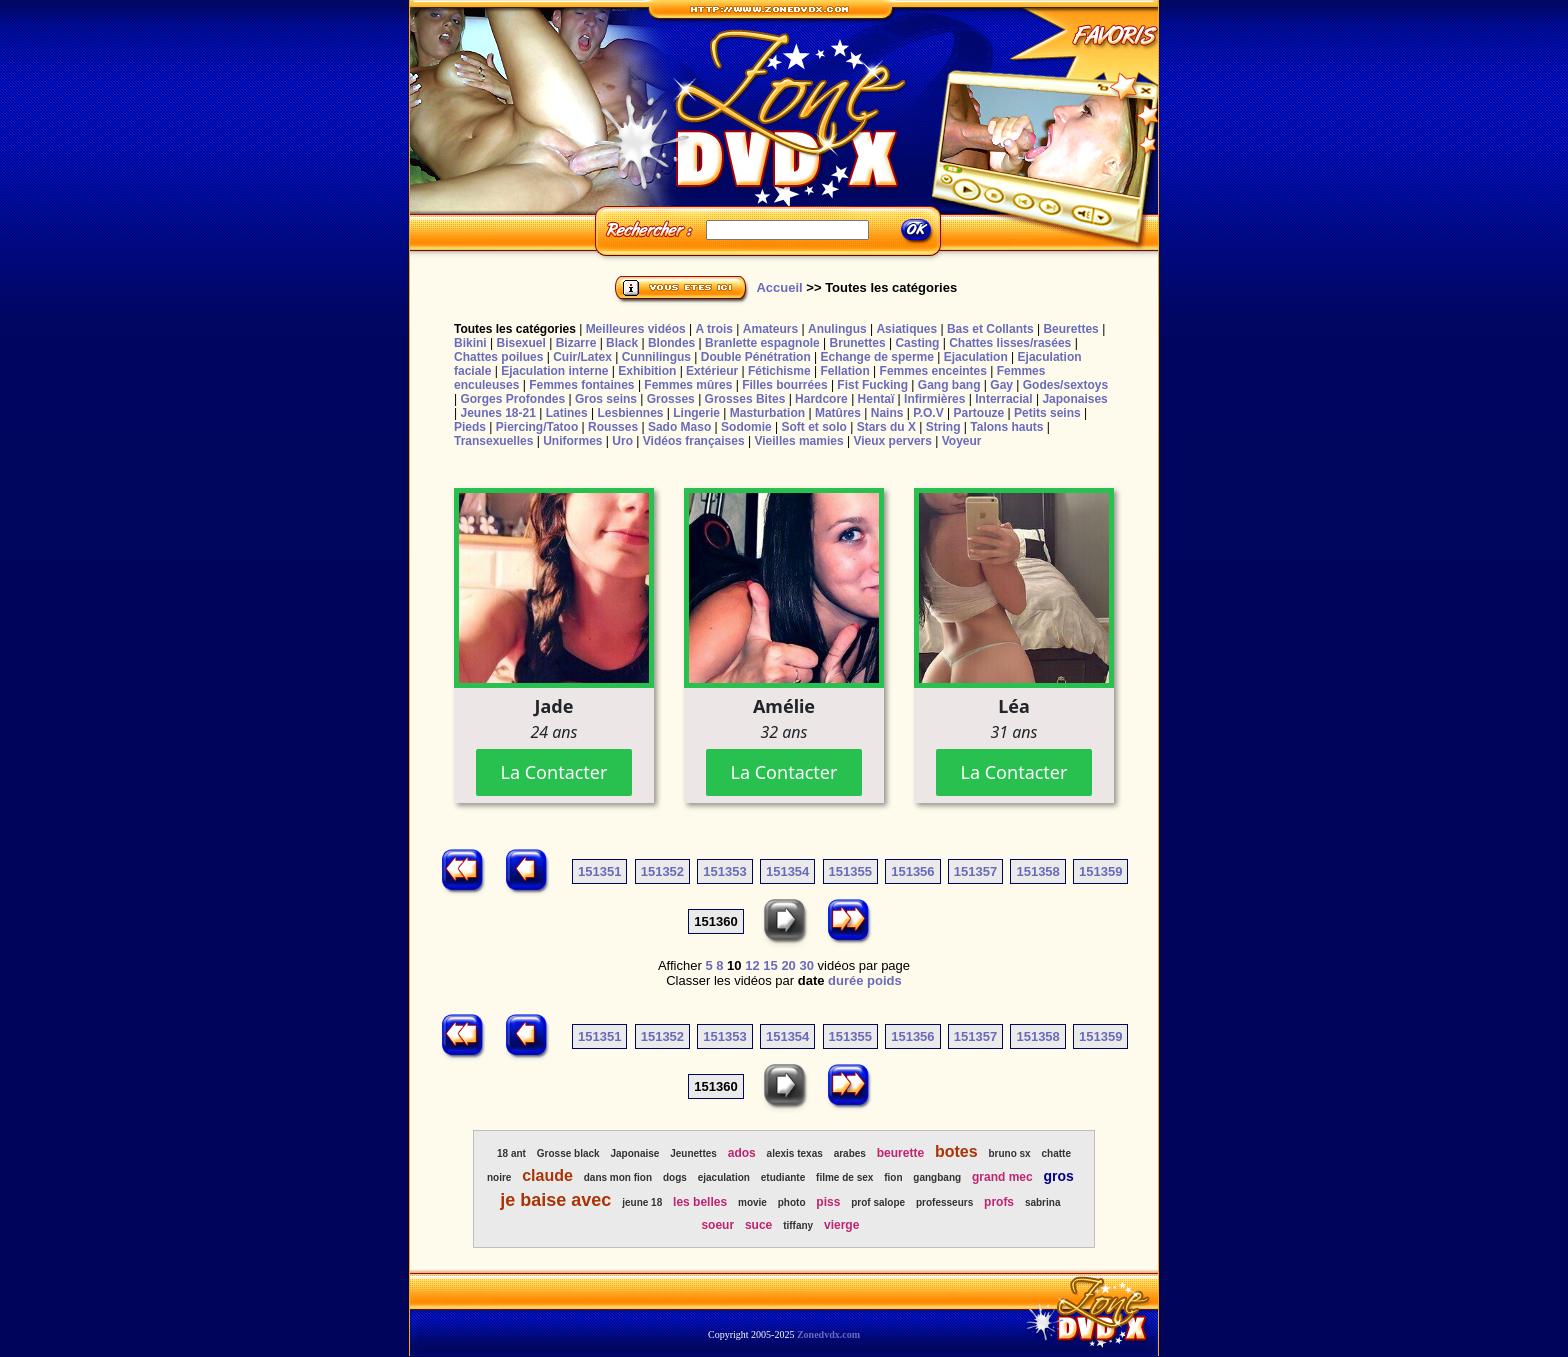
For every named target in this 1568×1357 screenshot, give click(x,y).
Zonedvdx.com (828, 1334)
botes (956, 1151)
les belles (700, 1202)
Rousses (613, 427)
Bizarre (576, 343)
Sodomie (746, 427)
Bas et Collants (990, 329)
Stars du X (886, 427)
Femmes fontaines (581, 385)
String (943, 427)
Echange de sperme (877, 357)
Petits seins (1047, 413)
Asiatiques (906, 329)
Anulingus (837, 329)
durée (845, 980)
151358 (1037, 871)
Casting (917, 343)
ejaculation (724, 1177)
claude (547, 1175)
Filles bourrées (784, 385)
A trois (714, 329)
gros (1059, 1176)
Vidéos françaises (694, 441)
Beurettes (1070, 329)
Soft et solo (814, 427)
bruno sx (1009, 1153)
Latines (567, 413)
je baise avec (555, 1200)
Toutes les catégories (515, 329)
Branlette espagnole (762, 343)
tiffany (798, 1225)
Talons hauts (1006, 427)
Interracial (1003, 399)
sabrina (1043, 1202)
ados (742, 1153)
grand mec (1002, 1177)
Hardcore (821, 399)
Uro (622, 441)
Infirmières (934, 399)
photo (792, 1202)
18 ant (511, 1153)
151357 (975, 871)
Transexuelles (493, 441)
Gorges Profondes (512, 399)
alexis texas (795, 1153)
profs (999, 1202)
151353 (724, 871)
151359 (1100, 871)
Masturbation (767, 413)
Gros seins (606, 399)
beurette (900, 1153)
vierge (841, 1225)
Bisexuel (520, 343)
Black (622, 343)
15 (770, 965)
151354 (787, 871)
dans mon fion (618, 1177)
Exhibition (647, 371)
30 (806, 965)
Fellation (844, 371)
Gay (1001, 385)
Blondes (671, 343)
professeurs (944, 1202)
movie (752, 1202)
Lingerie (696, 413)
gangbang (937, 1177)
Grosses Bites (745, 399)
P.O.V (928, 413)
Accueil (779, 287)
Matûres (838, 413)
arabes (850, 1153)
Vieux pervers (892, 441)
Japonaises (1074, 399)
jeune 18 (642, 1202)
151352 (662, 871)
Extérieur (712, 371)
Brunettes (858, 343)
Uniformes (572, 441)
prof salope (878, 1202)
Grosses (671, 399)
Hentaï (876, 399)
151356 (912, 871)
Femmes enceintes (933, 371)
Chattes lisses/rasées (1010, 343)
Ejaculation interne (554, 371)
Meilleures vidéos (636, 329)
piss (828, 1202)
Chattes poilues (498, 357)
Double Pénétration (756, 357)
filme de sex (844, 1177)
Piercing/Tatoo (537, 427)
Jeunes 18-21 (497, 413)
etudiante (783, 1177)
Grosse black (568, 1153)
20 (788, 965)
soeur (717, 1225)
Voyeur (962, 441)
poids (884, 980)
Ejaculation (976, 357)
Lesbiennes (630, 413)
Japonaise (634, 1153)
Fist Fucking (872, 385)
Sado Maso (679, 427)
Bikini (470, 343)
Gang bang (949, 385)
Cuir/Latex (582, 357)
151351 (599, 871)
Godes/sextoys (1065, 385)
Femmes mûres (688, 385)
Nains (887, 413)
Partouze (978, 413)
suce (758, 1225)
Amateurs (770, 329)
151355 (850, 871)
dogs (675, 1177)
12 (752, 965)
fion (893, 1177)
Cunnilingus (656, 357)
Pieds (470, 427)
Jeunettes (693, 1153)
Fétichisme (779, 371)
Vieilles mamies (798, 441)
